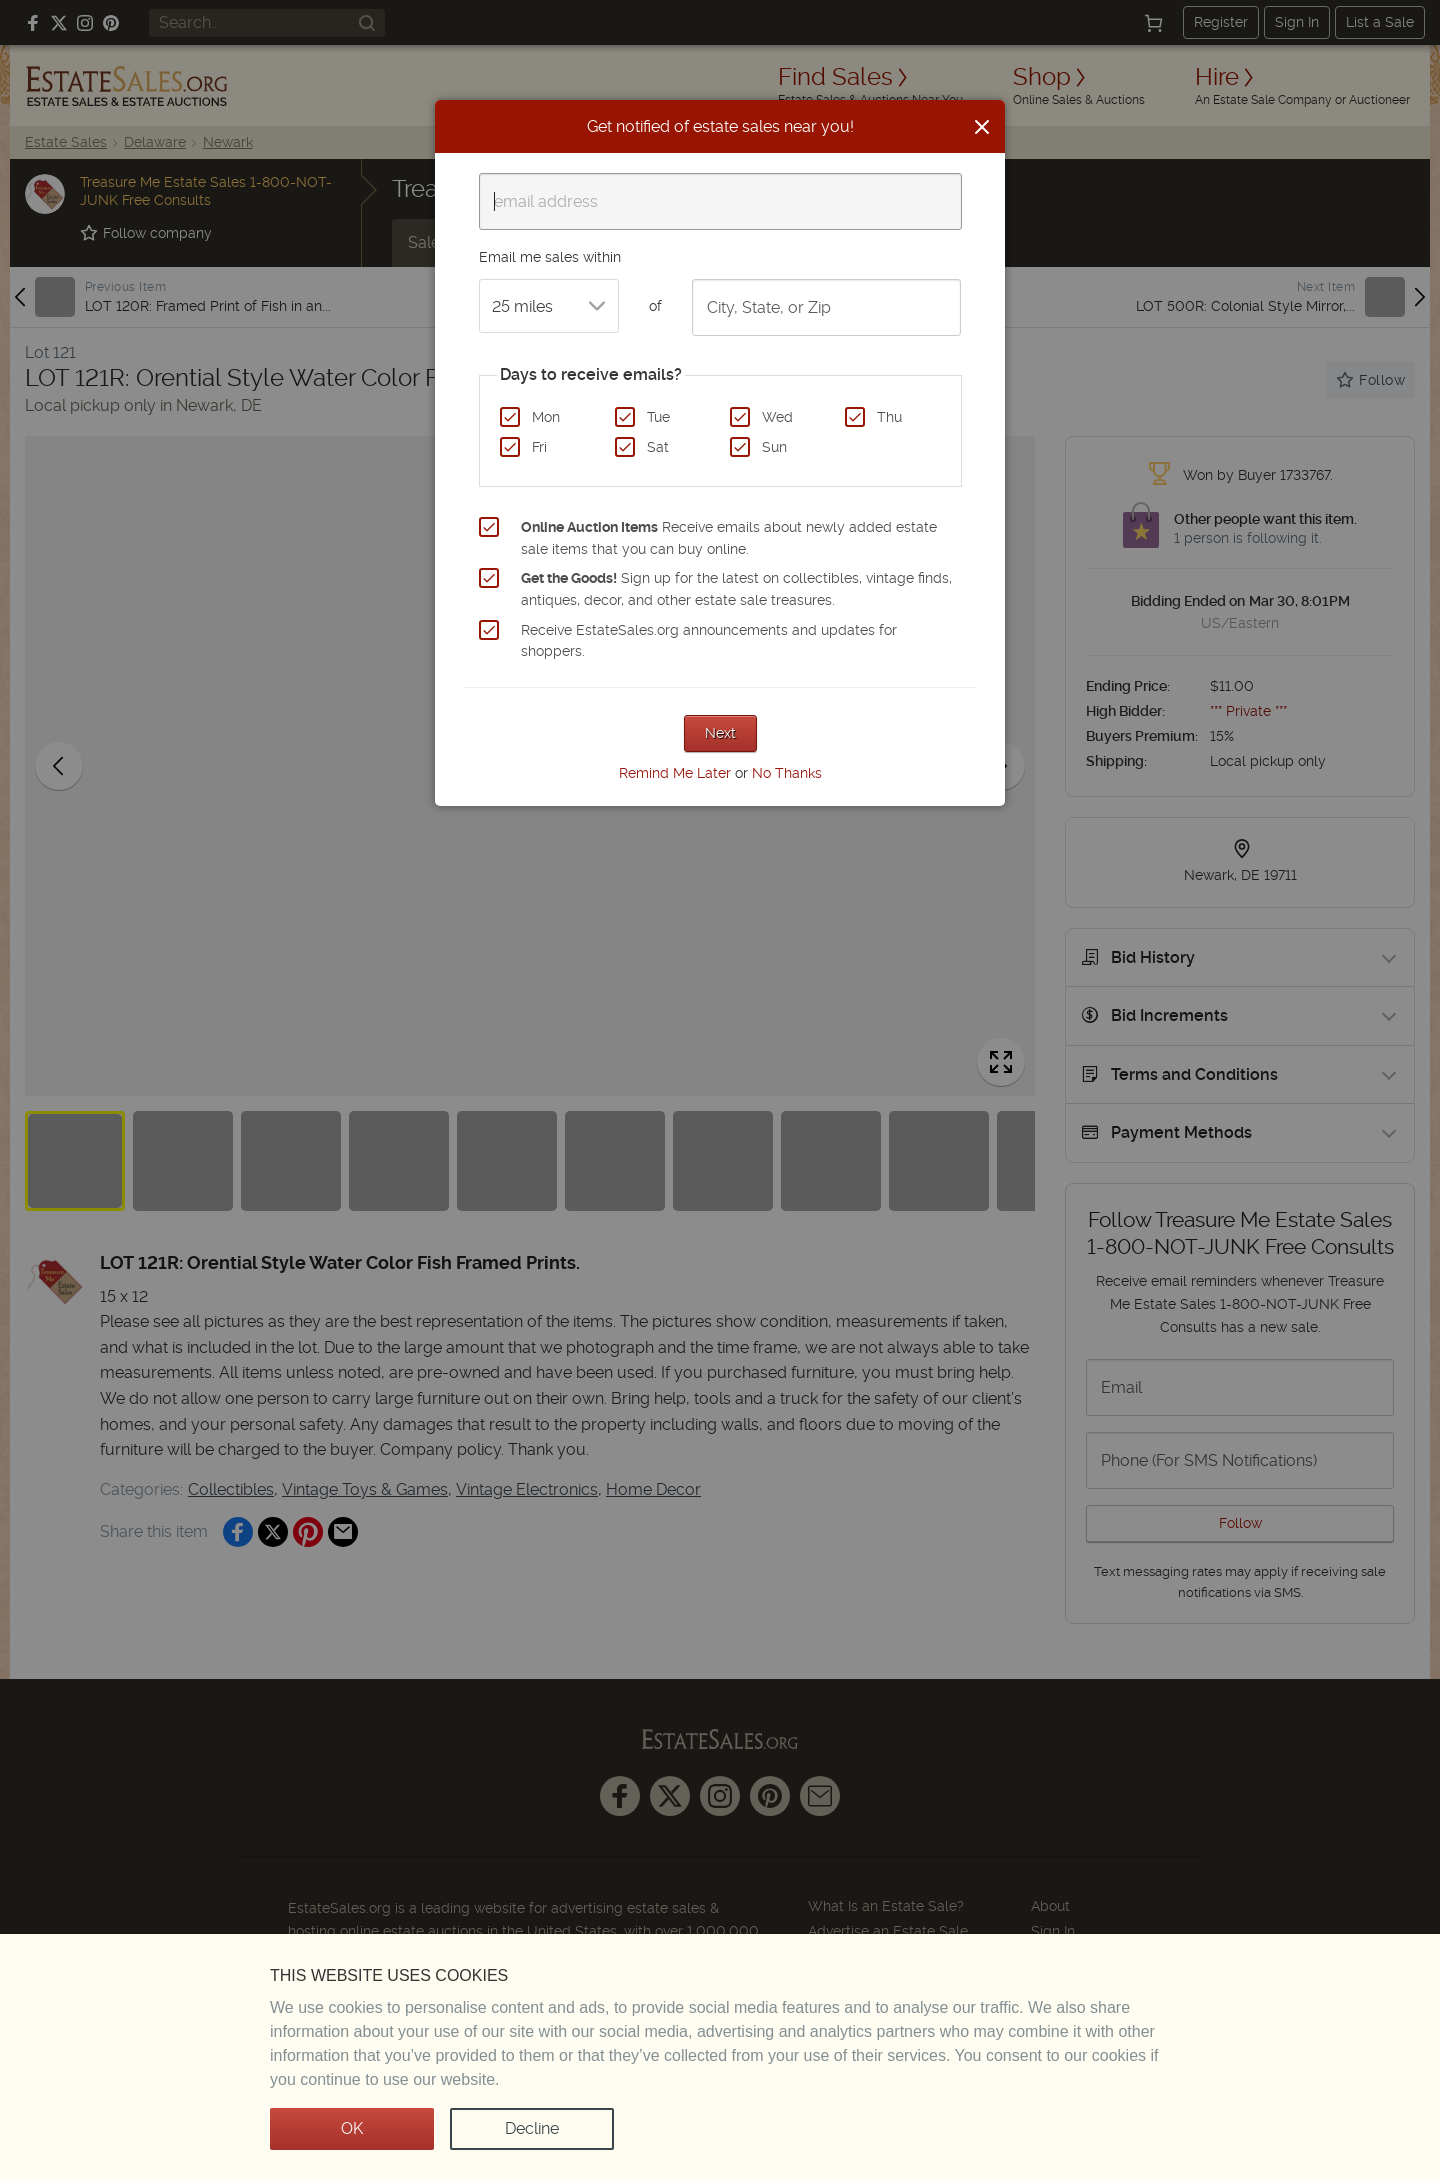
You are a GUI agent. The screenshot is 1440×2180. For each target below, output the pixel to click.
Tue (658, 417)
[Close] (982, 127)
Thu (889, 417)
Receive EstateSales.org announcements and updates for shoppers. (709, 641)
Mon (546, 417)
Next (720, 733)
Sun (774, 447)
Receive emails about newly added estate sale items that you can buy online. (729, 538)
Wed (777, 417)
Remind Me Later (675, 773)
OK (352, 2128)
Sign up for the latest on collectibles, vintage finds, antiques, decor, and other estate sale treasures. (736, 589)
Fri (539, 447)
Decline (532, 2128)
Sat (658, 447)
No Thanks (787, 773)
